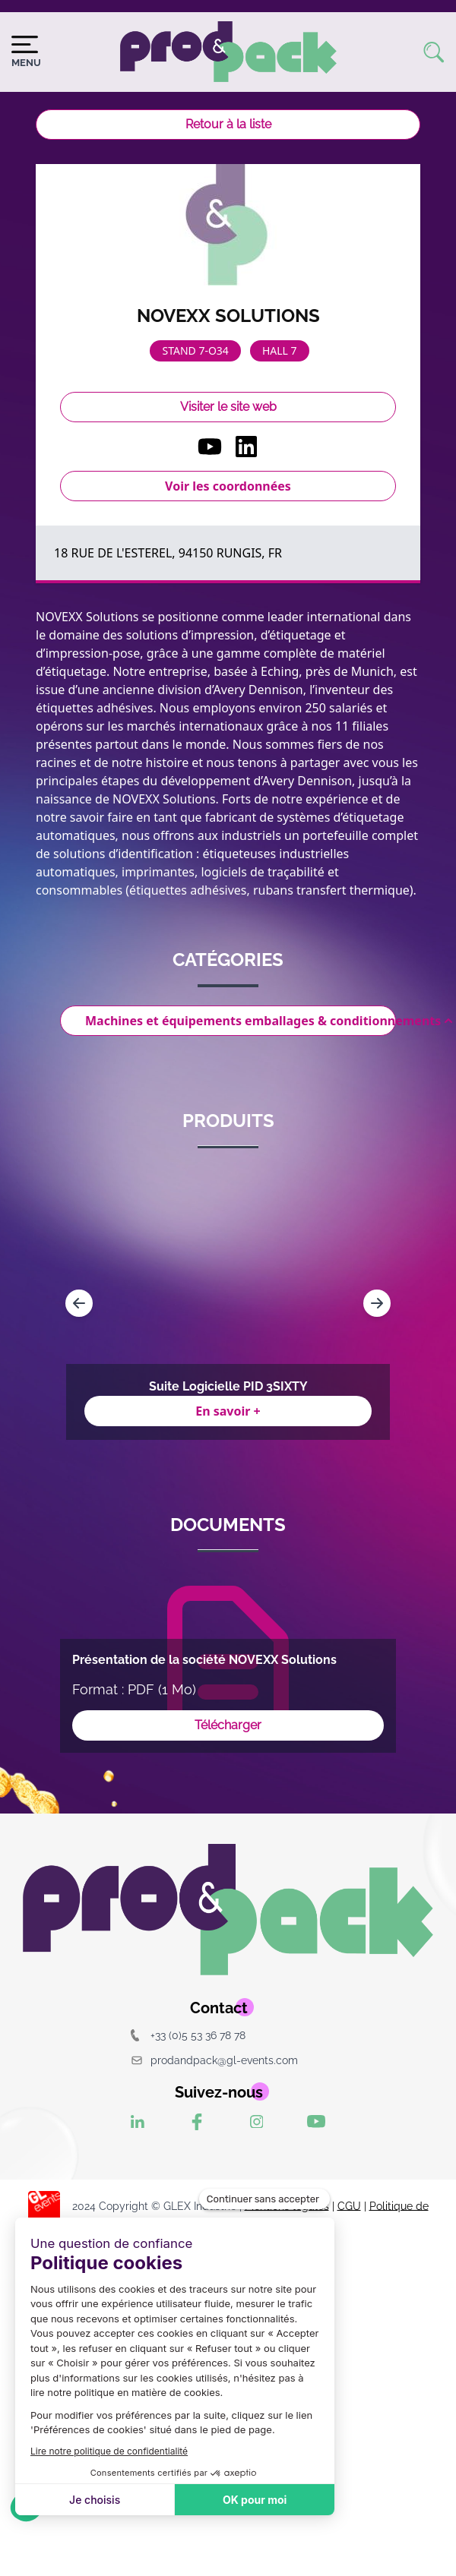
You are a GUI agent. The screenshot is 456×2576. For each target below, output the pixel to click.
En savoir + (228, 1411)
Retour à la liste (228, 124)
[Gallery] (228, 1303)
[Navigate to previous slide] (79, 1303)
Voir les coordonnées (228, 486)
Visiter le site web (228, 406)
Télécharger (228, 1725)
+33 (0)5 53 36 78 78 (188, 2034)
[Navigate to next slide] (377, 1303)
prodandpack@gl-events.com (214, 2060)
